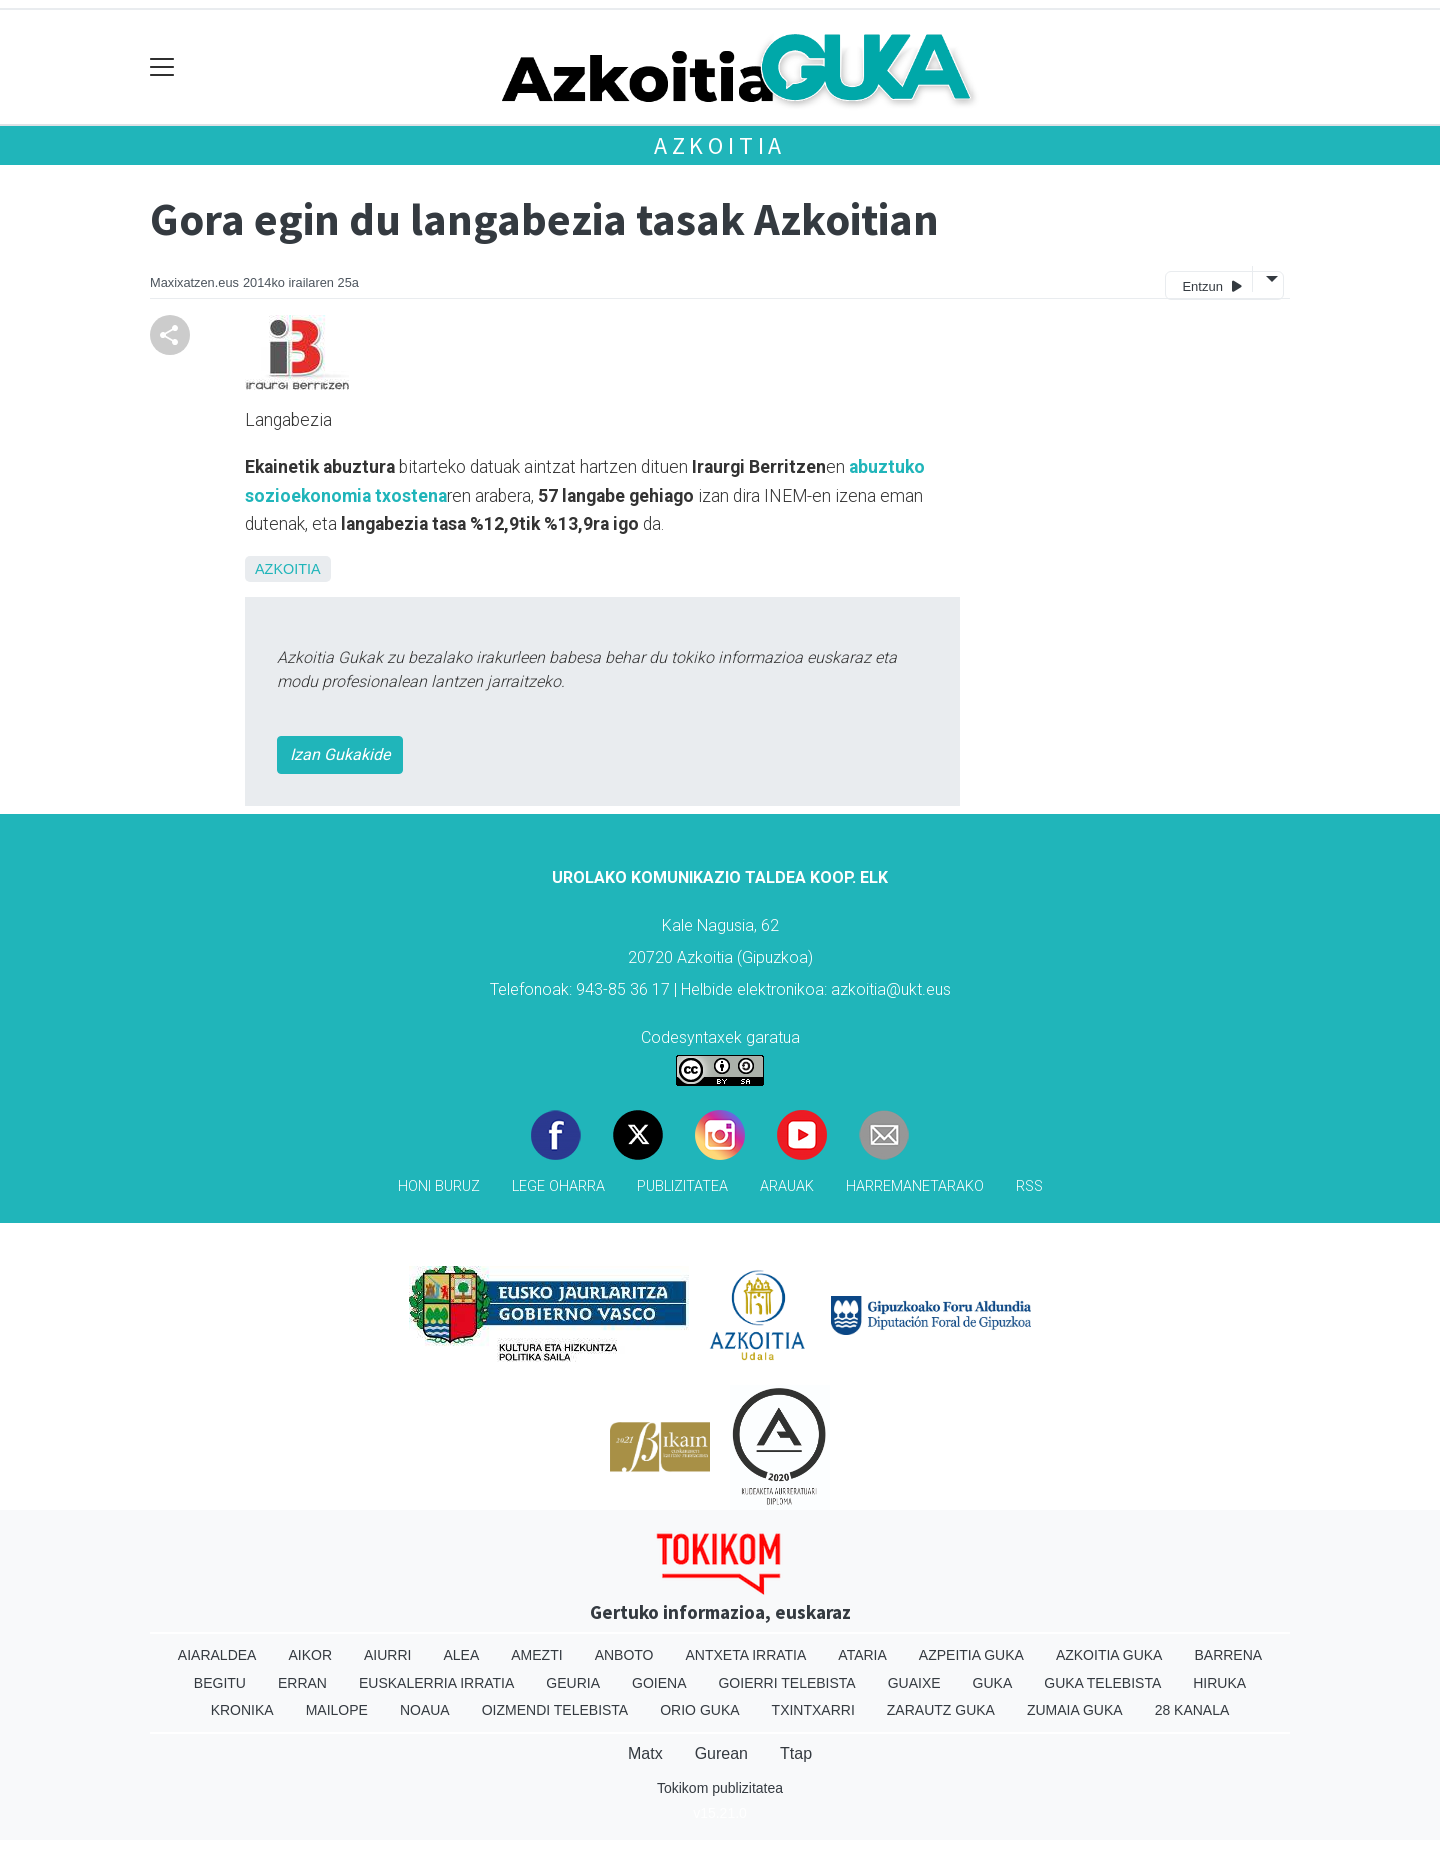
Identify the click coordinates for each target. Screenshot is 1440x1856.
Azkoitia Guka (1109, 1655)
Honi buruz (439, 1186)
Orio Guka (699, 1710)
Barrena (1228, 1655)
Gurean (721, 1753)
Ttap (796, 1753)
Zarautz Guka (941, 1710)
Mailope (337, 1710)
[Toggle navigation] (162, 67)
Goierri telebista (786, 1683)
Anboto (624, 1655)
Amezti (536, 1655)
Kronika (242, 1710)
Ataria (862, 1655)
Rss (1029, 1186)
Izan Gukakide (340, 754)
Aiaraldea (217, 1655)
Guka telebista (1102, 1683)
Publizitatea (682, 1186)
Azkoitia (720, 145)
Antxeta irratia (746, 1655)
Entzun (1211, 285)
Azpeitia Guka (971, 1655)
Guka (993, 1683)
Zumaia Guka (1075, 1710)
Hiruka (1219, 1683)
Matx (645, 1753)
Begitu (220, 1683)
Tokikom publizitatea (720, 1788)
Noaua (425, 1710)
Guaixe (914, 1683)
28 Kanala (1192, 1710)
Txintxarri (813, 1710)
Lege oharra (558, 1186)
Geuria (573, 1683)
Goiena (659, 1683)
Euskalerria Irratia (436, 1683)
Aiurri (387, 1655)
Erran (302, 1683)
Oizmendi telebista (555, 1710)
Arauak (787, 1186)
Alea (461, 1655)
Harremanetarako (915, 1186)
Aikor (310, 1655)
